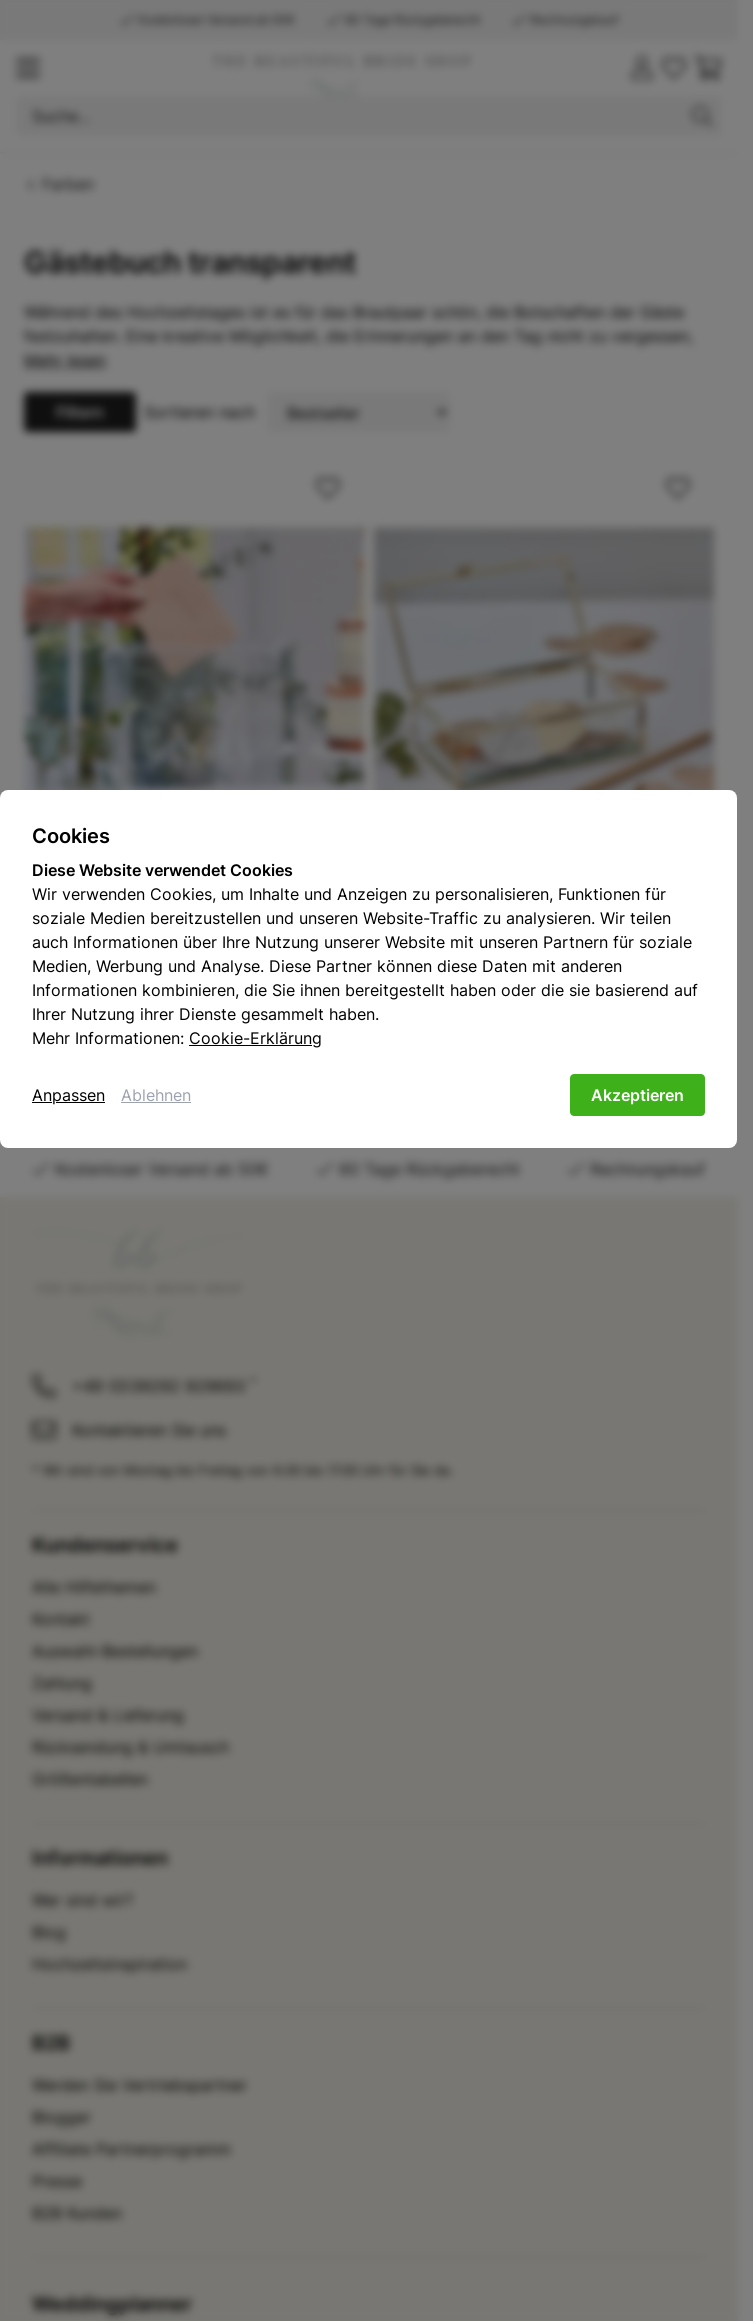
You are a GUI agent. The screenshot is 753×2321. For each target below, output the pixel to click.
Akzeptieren (637, 1095)
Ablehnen (156, 1095)
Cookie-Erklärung (255, 1038)
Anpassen (68, 1095)
